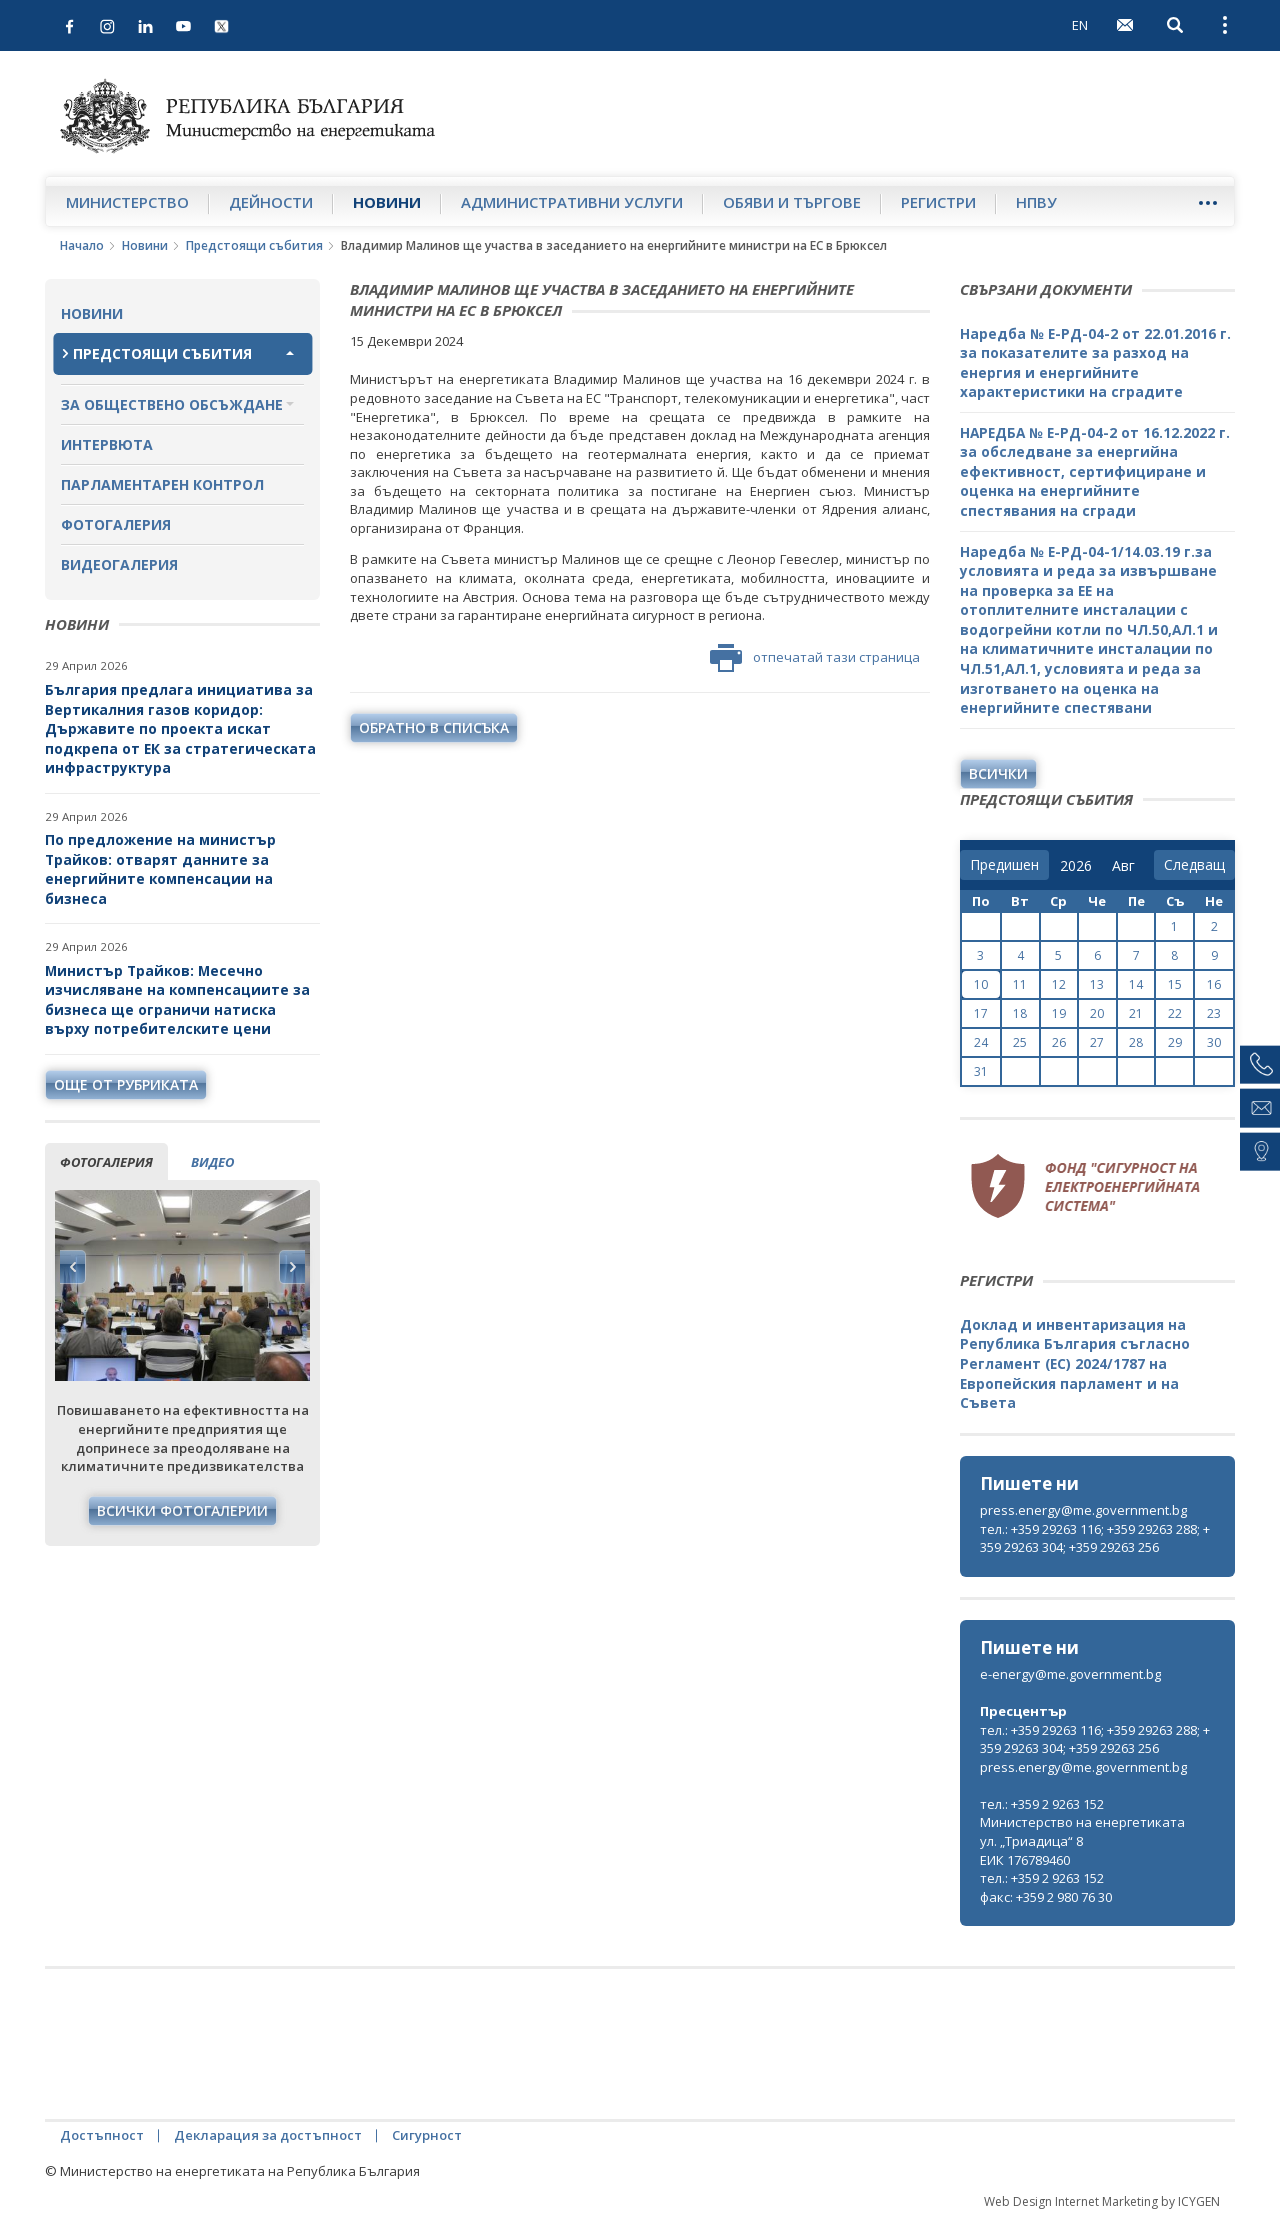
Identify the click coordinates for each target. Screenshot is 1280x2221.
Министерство (127, 202)
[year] (1076, 866)
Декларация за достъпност (268, 2135)
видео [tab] (212, 1162)
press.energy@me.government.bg (1083, 1510)
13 (1097, 984)
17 (981, 1013)
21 (1136, 1013)
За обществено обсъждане (172, 404)
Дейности (271, 202)
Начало (82, 245)
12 (1059, 984)
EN (1080, 25)
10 (981, 984)
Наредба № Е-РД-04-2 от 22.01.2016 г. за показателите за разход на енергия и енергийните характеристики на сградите (1095, 363)
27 (1097, 1042)
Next (292, 1267)
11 (1020, 984)
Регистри (938, 202)
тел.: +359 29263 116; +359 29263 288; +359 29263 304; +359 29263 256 (1095, 1538)
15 (1175, 984)
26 (1059, 1042)
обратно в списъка (434, 727)
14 (1136, 984)
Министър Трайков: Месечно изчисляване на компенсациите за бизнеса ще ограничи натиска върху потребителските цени (177, 1000)
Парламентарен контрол (162, 484)
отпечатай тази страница (815, 658)
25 (1020, 1042)
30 (1214, 1042)
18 (1020, 1013)
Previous (73, 1267)
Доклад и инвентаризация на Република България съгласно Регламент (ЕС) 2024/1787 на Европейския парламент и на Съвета (1075, 1363)
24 (981, 1042)
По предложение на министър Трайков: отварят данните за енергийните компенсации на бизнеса (160, 869)
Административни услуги (572, 202)
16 (1214, 984)
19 (1059, 1013)
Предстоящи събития (254, 245)
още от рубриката (126, 1084)
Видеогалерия (119, 564)
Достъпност (102, 2135)
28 (1136, 1042)
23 (1214, 1013)
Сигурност (427, 2135)
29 (1175, 1042)
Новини (387, 202)
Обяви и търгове (792, 202)
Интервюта (107, 444)
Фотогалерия (116, 524)
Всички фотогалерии (182, 1510)
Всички (998, 773)
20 (1097, 1013)
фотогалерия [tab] (106, 1162)
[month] (1127, 866)
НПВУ (1036, 202)
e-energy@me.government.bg (1070, 1674)
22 (1175, 1013)
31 (981, 1071)
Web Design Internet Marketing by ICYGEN (1102, 2201)
